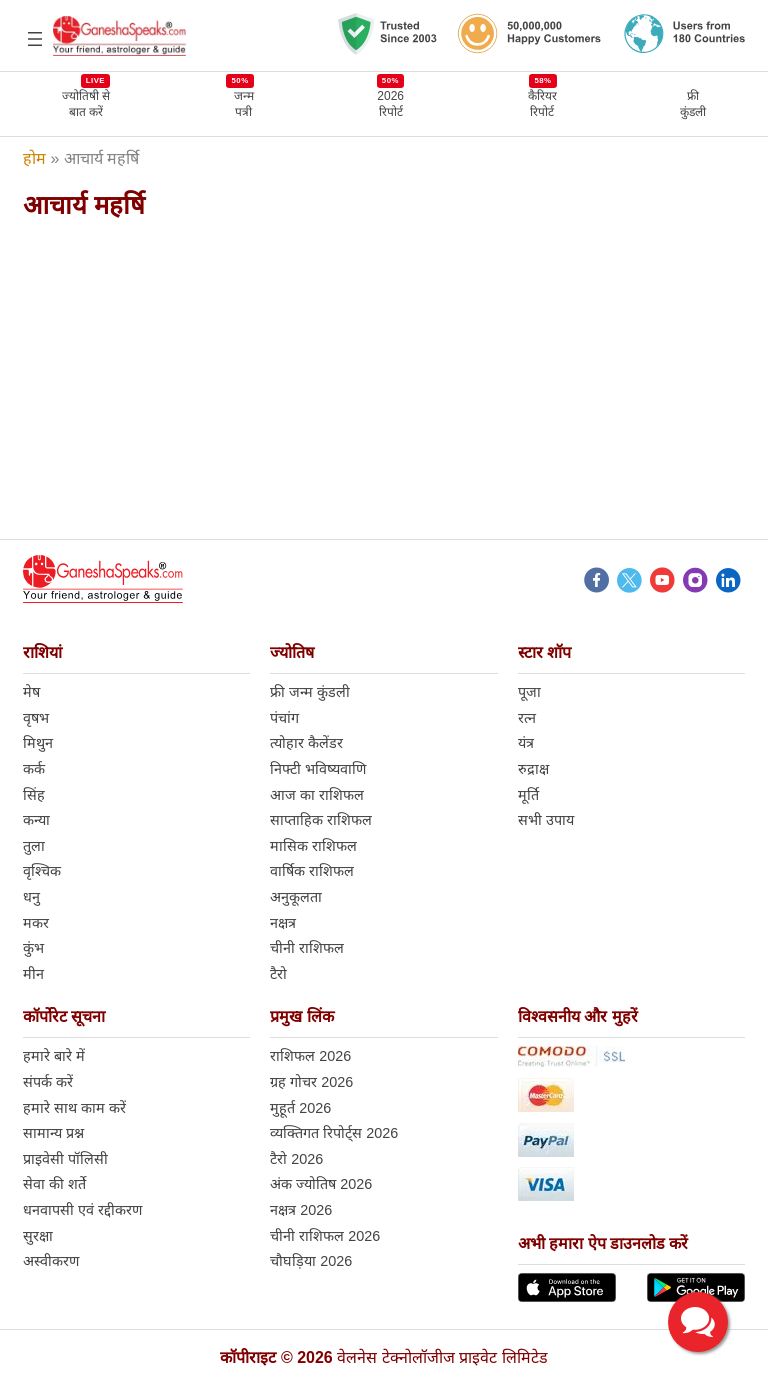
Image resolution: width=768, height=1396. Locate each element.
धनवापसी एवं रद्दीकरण (82, 1210)
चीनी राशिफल (307, 948)
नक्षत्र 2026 (301, 1210)
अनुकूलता (296, 897)
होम (34, 158)
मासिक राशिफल (313, 846)
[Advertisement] (384, 380)
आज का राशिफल (317, 795)
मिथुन (38, 743)
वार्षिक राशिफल (312, 871)
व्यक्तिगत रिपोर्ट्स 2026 (334, 1133)
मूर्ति (528, 795)
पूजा (529, 692)
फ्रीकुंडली (693, 104)
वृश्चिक (42, 871)
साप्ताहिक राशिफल (321, 820)
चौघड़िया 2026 (311, 1261)
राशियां (42, 652)
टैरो (278, 974)
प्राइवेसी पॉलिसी (65, 1159)
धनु (31, 897)
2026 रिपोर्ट (390, 103)
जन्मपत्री (244, 103)
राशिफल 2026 (310, 1056)
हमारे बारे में (54, 1056)
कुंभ (33, 948)
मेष (31, 692)
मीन (33, 974)
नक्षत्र (283, 923)
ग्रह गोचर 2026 (311, 1082)
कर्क (34, 769)
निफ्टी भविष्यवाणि (318, 769)
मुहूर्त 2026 (300, 1108)
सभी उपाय (546, 820)
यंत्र (526, 743)
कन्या (36, 820)
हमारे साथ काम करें (74, 1108)
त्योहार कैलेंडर (306, 743)
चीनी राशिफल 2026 (325, 1236)
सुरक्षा (38, 1236)
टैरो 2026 (296, 1159)
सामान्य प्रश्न (53, 1133)
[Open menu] (35, 39)
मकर (36, 923)
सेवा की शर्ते (54, 1184)
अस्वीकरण (51, 1261)
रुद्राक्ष (533, 769)
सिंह (34, 795)
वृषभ (36, 718)
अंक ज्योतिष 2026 (321, 1184)
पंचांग (284, 718)
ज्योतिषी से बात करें (86, 103)
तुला (34, 846)
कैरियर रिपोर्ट (542, 103)
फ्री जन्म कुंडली (310, 692)
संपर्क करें (48, 1082)
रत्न (527, 718)
